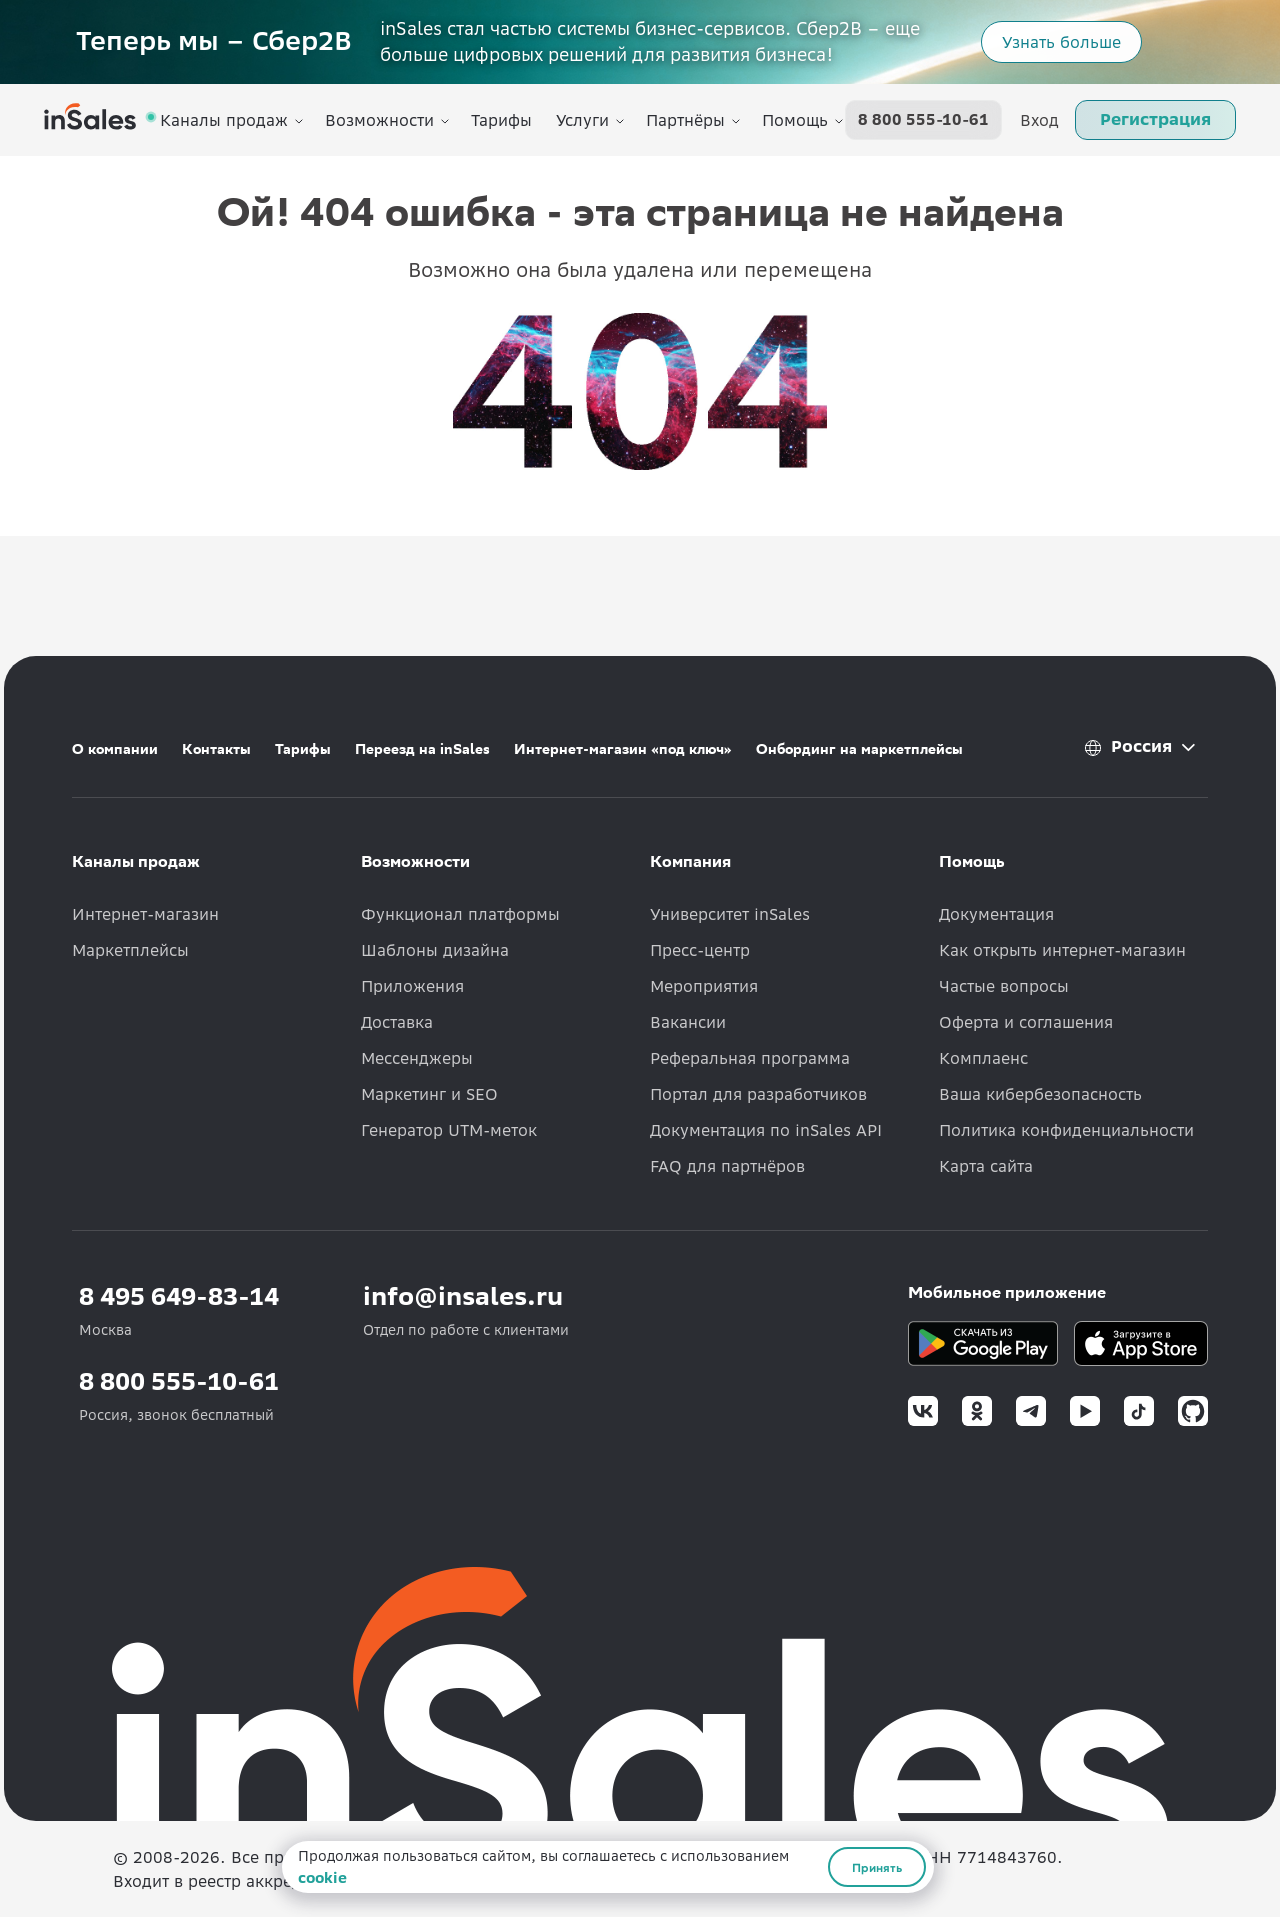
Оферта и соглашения (1026, 1022)
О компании (115, 749)
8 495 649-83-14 (179, 1296)
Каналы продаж (224, 120)
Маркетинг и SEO (429, 1094)
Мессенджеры (417, 1058)
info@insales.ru (463, 1296)
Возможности (379, 120)
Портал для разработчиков (758, 1094)
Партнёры (685, 120)
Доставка (397, 1022)
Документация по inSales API (766, 1130)
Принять (877, 1867)
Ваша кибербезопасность (1040, 1094)
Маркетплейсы (130, 950)
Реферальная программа (750, 1058)
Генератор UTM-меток (449, 1130)
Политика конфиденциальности (1066, 1130)
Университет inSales (730, 914)
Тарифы (501, 120)
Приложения (412, 986)
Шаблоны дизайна (435, 950)
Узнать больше (1061, 42)
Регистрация (1155, 119)
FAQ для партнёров (727, 1166)
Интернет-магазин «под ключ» (623, 749)
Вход (1039, 120)
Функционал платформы (460, 914)
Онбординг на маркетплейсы (859, 749)
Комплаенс (983, 1058)
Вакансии (688, 1022)
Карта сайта (986, 1166)
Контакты (216, 749)
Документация (996, 914)
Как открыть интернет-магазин (1062, 950)
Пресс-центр (700, 950)
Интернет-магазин (145, 914)
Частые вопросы (1004, 986)
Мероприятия (704, 986)
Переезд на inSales (422, 749)
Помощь (795, 120)
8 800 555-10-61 (923, 120)
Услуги (582, 120)
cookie (322, 1878)
